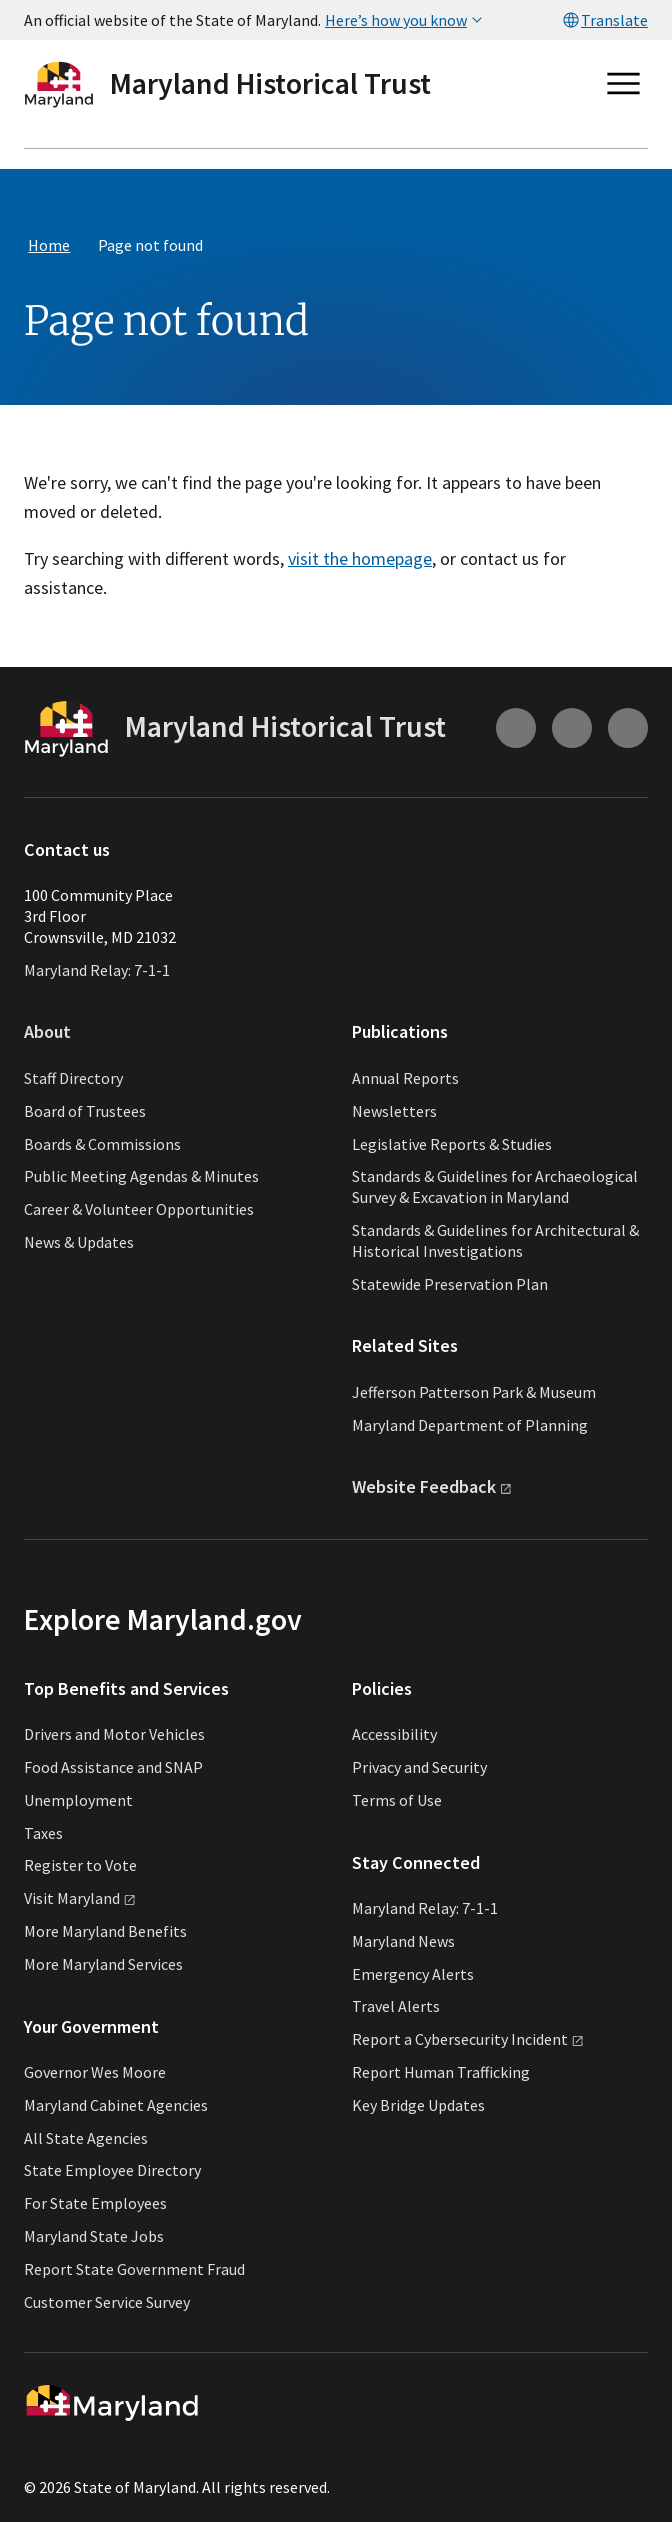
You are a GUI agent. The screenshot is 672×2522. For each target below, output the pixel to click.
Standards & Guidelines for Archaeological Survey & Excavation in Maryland (495, 1186)
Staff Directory (73, 1078)
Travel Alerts (396, 2006)
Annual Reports (405, 1078)
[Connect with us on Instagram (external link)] (516, 728)
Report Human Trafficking (441, 2072)
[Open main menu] (624, 84)
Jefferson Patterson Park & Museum (474, 1392)
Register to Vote (80, 1865)
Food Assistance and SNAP (113, 1767)
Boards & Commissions (102, 1144)
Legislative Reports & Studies (452, 1144)
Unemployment (78, 1800)
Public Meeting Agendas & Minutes (141, 1176)
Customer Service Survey (107, 2302)
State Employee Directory (112, 2170)
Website (432, 1486)
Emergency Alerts (413, 1974)
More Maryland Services (103, 1964)
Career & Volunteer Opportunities (139, 1209)
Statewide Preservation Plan (450, 1284)
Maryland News (403, 1941)
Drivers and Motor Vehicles (114, 1734)
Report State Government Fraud (134, 2269)
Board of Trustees (85, 1111)
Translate (604, 20)
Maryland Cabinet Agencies (116, 2105)
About (47, 1031)
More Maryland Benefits (105, 1931)
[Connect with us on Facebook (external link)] (628, 728)
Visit (80, 1898)
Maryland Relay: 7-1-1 (97, 970)
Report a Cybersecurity (468, 2039)
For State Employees (95, 2203)
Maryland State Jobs (94, 2236)
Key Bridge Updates (418, 2105)
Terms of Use (397, 1800)
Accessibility (394, 1734)
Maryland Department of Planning (470, 1425)
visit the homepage (360, 558)
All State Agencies (86, 2138)
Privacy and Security (419, 1767)
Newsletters (394, 1111)
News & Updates (79, 1242)
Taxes (43, 1833)
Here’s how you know (406, 20)
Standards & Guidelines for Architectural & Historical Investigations (495, 1240)
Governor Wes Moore (95, 2072)
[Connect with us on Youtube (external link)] (572, 728)
